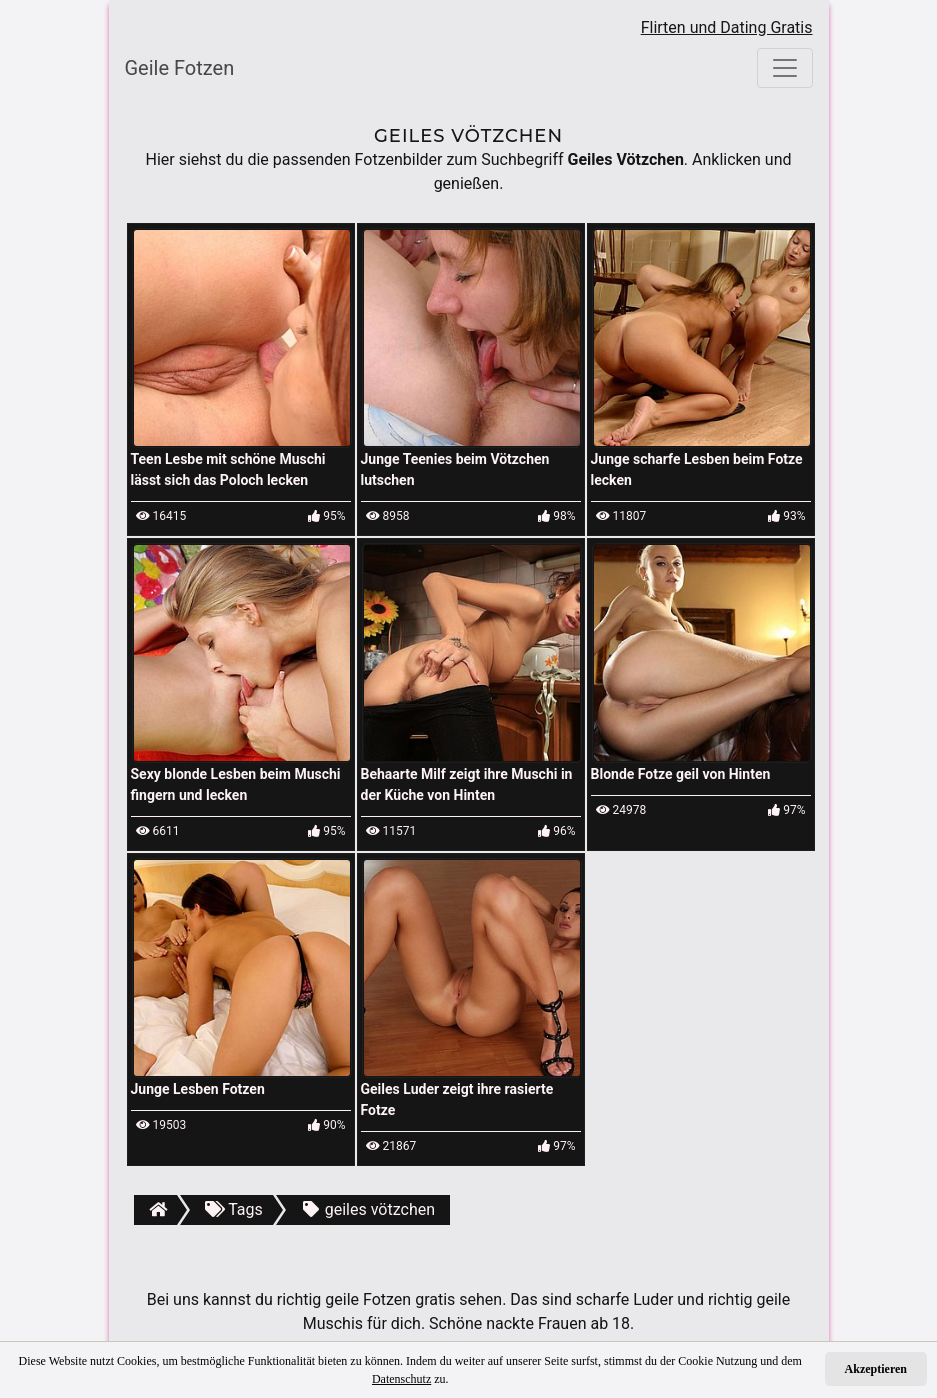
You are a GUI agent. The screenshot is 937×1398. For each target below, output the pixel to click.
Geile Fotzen (180, 68)
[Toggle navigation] (785, 68)
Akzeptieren (876, 1369)
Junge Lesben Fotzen (198, 1089)
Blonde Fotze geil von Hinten (681, 774)
